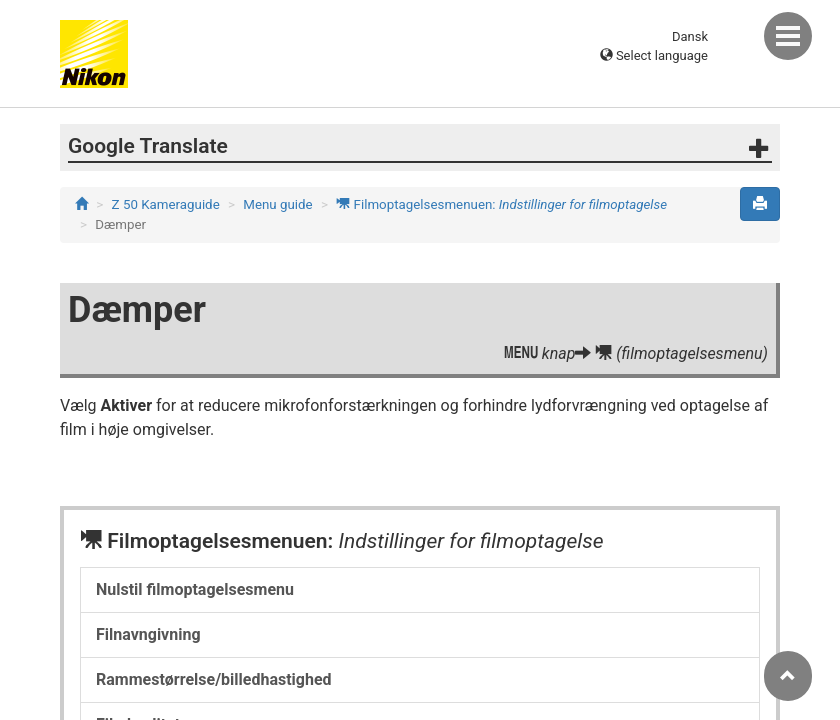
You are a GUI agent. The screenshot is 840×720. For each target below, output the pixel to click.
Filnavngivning (148, 634)
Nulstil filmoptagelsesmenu (195, 589)
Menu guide (277, 204)
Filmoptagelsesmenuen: (501, 204)
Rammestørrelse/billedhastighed (214, 679)
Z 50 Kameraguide (166, 204)
